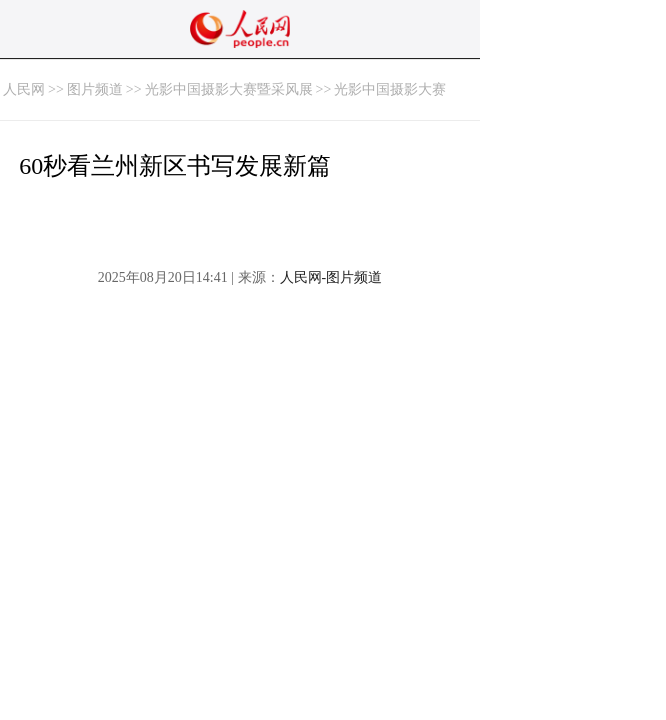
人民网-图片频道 (331, 277)
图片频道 (95, 89)
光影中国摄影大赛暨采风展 (229, 89)
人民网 (24, 89)
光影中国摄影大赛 (390, 89)
